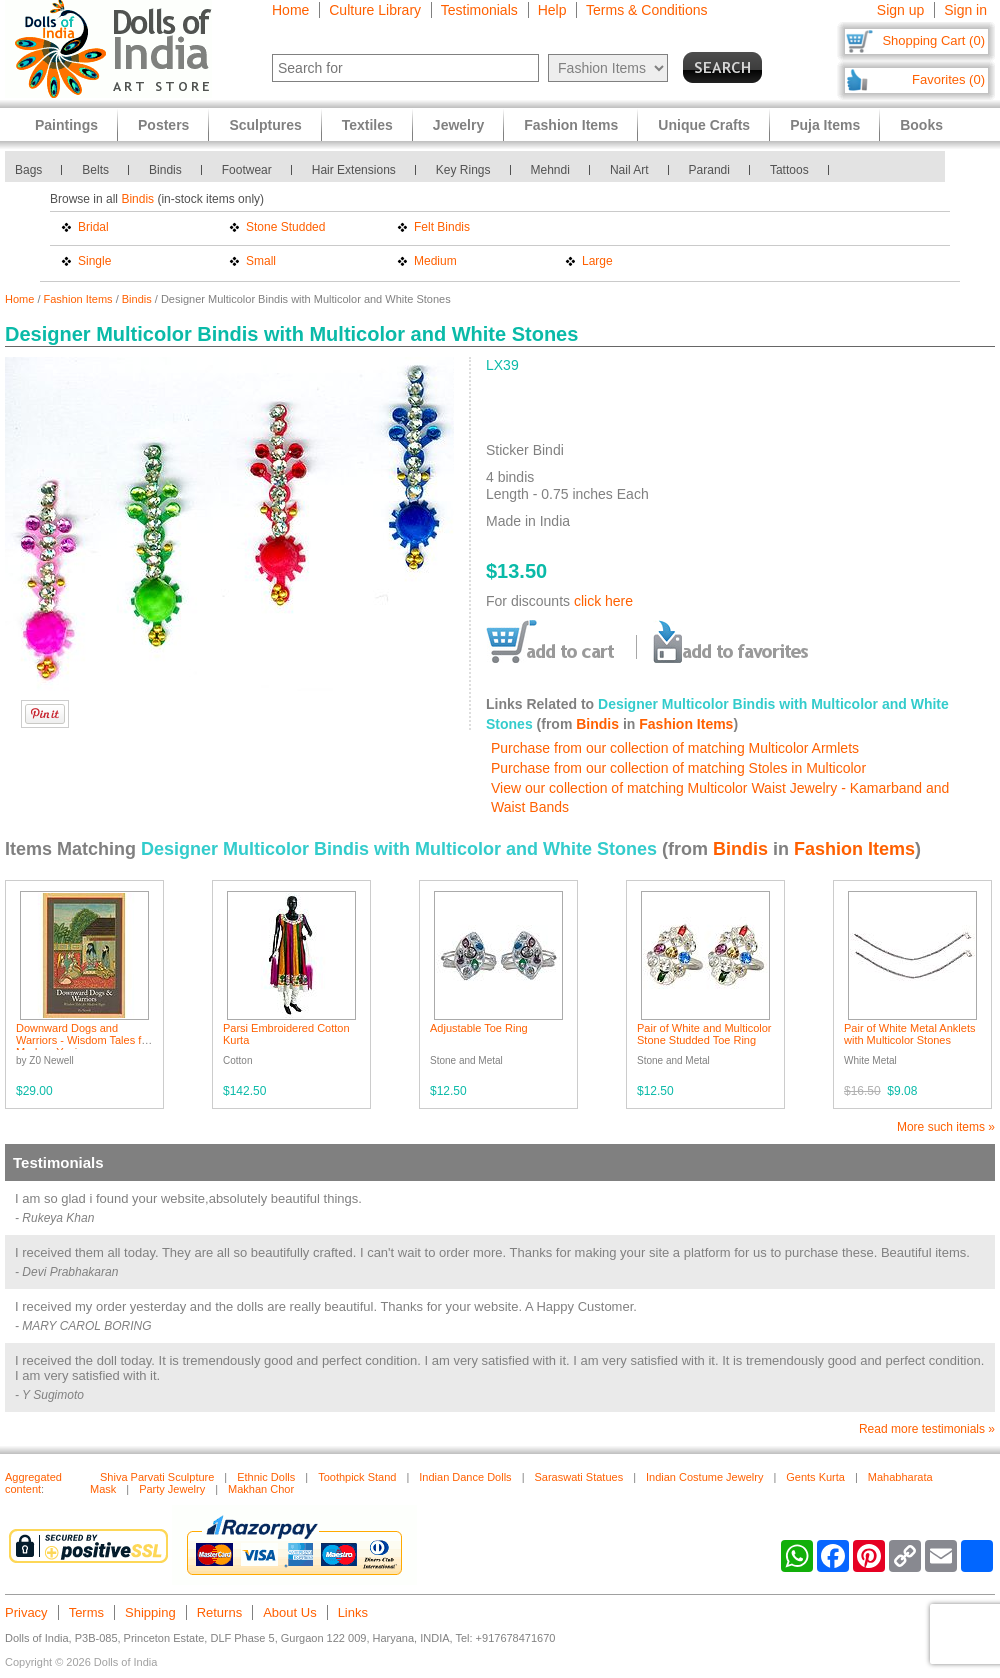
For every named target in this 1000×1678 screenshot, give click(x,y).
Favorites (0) (948, 79)
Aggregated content (33, 1483)
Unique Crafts (704, 125)
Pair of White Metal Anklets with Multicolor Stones (909, 1034)
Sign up (900, 10)
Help (552, 10)
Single (94, 261)
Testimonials (479, 10)
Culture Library (375, 10)
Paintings (66, 125)
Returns (220, 1612)
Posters (163, 125)
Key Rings (463, 170)
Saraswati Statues (578, 1477)
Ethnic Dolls (266, 1477)
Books (921, 125)
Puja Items (825, 125)
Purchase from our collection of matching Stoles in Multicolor (678, 768)
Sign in (965, 10)
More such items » (946, 1127)
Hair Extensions (354, 170)
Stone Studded (285, 227)
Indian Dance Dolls (465, 1477)
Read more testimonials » (927, 1429)
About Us (289, 1612)
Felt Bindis (442, 227)
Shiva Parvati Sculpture (157, 1477)
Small (261, 261)
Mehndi (550, 170)
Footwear (247, 170)
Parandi (709, 170)
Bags (28, 170)
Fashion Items (78, 299)
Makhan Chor (261, 1489)
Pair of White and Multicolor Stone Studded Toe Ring (704, 1034)
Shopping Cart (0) (933, 40)
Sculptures (265, 125)
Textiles (367, 125)
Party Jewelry (172, 1489)
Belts (95, 170)
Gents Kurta (815, 1477)
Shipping (150, 1612)
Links (353, 1612)
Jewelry (458, 125)
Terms (86, 1612)
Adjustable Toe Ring (479, 1028)
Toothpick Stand (357, 1477)
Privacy (26, 1612)
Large (597, 261)
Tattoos (789, 170)
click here (603, 601)
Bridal (93, 227)
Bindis (165, 170)
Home (290, 10)
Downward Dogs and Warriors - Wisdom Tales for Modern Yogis (83, 1040)
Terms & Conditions (646, 10)
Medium (435, 261)
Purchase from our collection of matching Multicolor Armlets (675, 748)
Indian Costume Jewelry (704, 1477)
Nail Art (629, 170)
